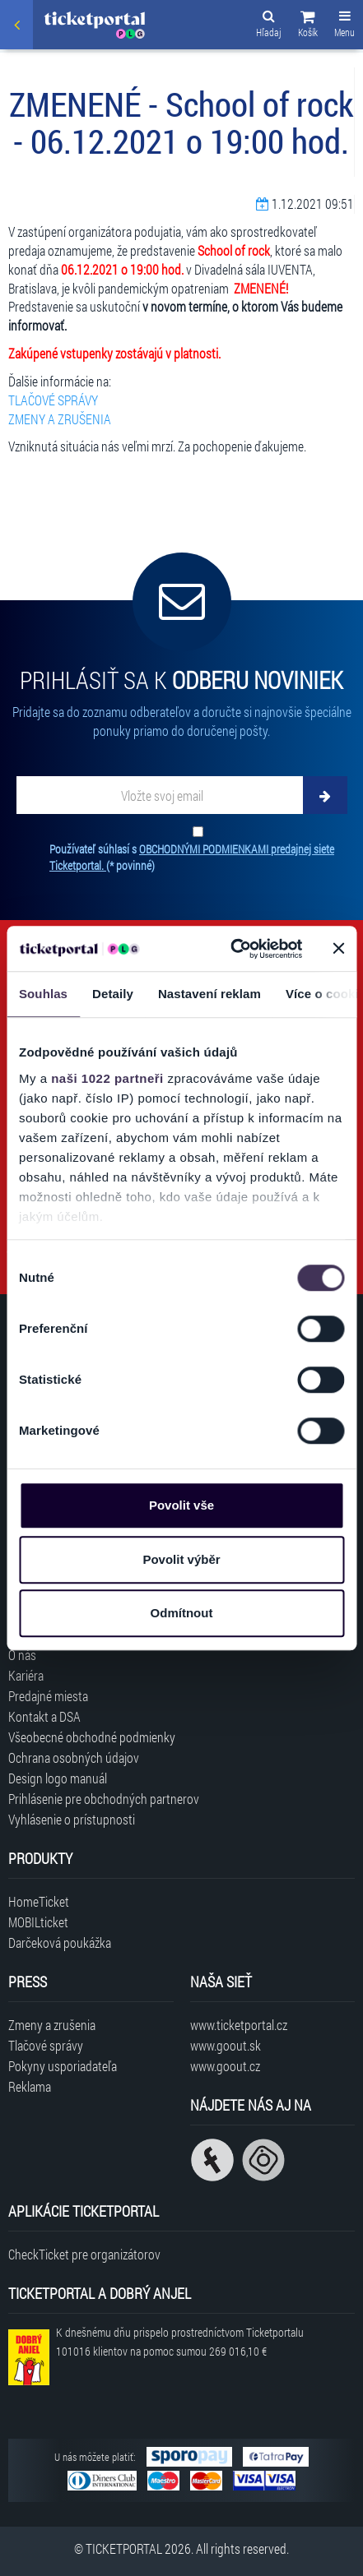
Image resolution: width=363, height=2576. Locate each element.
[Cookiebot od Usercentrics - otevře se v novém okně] (231, 949)
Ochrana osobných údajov (73, 1757)
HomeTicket (38, 1901)
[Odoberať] (325, 795)
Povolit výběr (181, 1559)
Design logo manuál (57, 1778)
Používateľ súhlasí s (191, 857)
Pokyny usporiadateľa (62, 2065)
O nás (22, 1654)
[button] (308, 26)
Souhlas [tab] (43, 994)
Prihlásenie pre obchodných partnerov (103, 1798)
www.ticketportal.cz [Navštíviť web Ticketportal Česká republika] (238, 2024)
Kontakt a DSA (44, 1716)
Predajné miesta (48, 1695)
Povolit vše (181, 1505)
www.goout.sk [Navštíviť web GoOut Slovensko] (225, 2045)
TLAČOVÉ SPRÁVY (53, 400)
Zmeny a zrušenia (51, 2024)
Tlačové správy (45, 2045)
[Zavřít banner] (338, 949)
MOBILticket (38, 1922)
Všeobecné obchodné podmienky (91, 1737)
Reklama (29, 2086)
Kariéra (26, 1675)
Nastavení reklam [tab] (209, 994)
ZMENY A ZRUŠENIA (59, 419)
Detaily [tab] (112, 994)
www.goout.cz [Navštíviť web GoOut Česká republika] (225, 2065)
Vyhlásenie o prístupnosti (71, 1819)
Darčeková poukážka (59, 1942)
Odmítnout (182, 1613)
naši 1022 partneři (107, 1078)
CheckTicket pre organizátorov (84, 2254)
